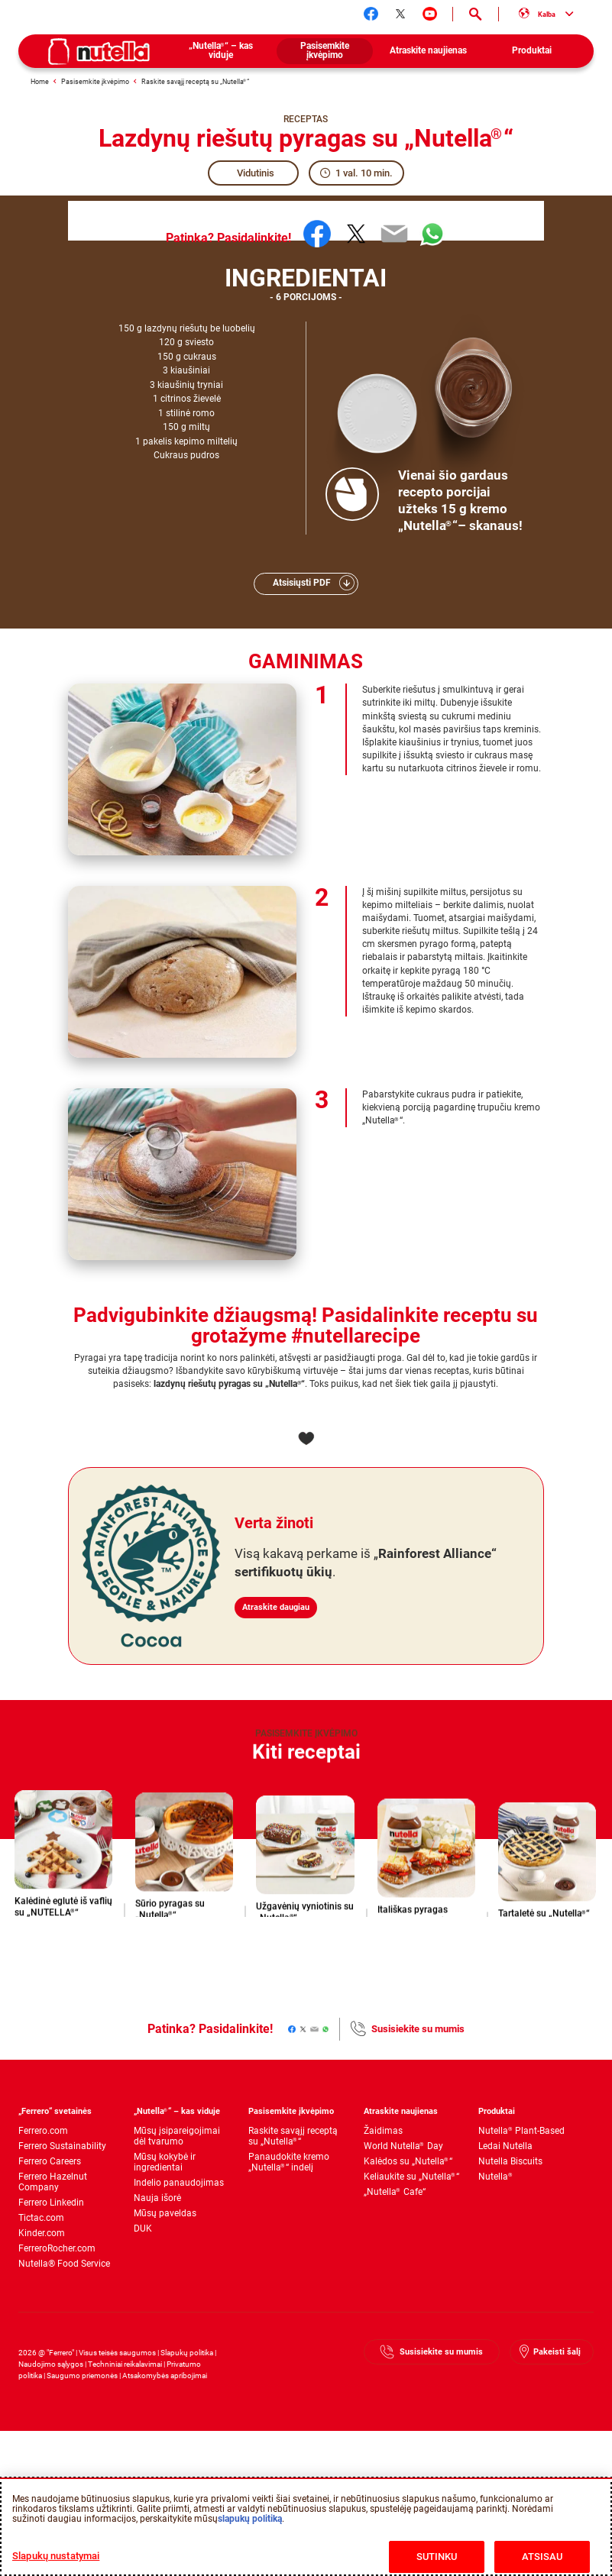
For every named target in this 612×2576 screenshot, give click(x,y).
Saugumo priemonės (82, 2375)
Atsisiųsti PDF (302, 582)
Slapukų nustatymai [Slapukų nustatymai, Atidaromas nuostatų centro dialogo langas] (55, 2555)
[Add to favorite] (306, 1439)
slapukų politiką (250, 2518)
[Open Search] (476, 14)
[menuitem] (221, 50)
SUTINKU (437, 2556)
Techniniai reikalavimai (125, 2364)
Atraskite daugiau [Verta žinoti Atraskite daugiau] (286, 1594)
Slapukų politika (186, 2352)
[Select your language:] (546, 14)
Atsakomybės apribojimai (164, 2375)
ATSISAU (542, 2556)
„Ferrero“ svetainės (55, 2111)
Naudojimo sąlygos (50, 2364)
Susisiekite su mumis (418, 2029)
